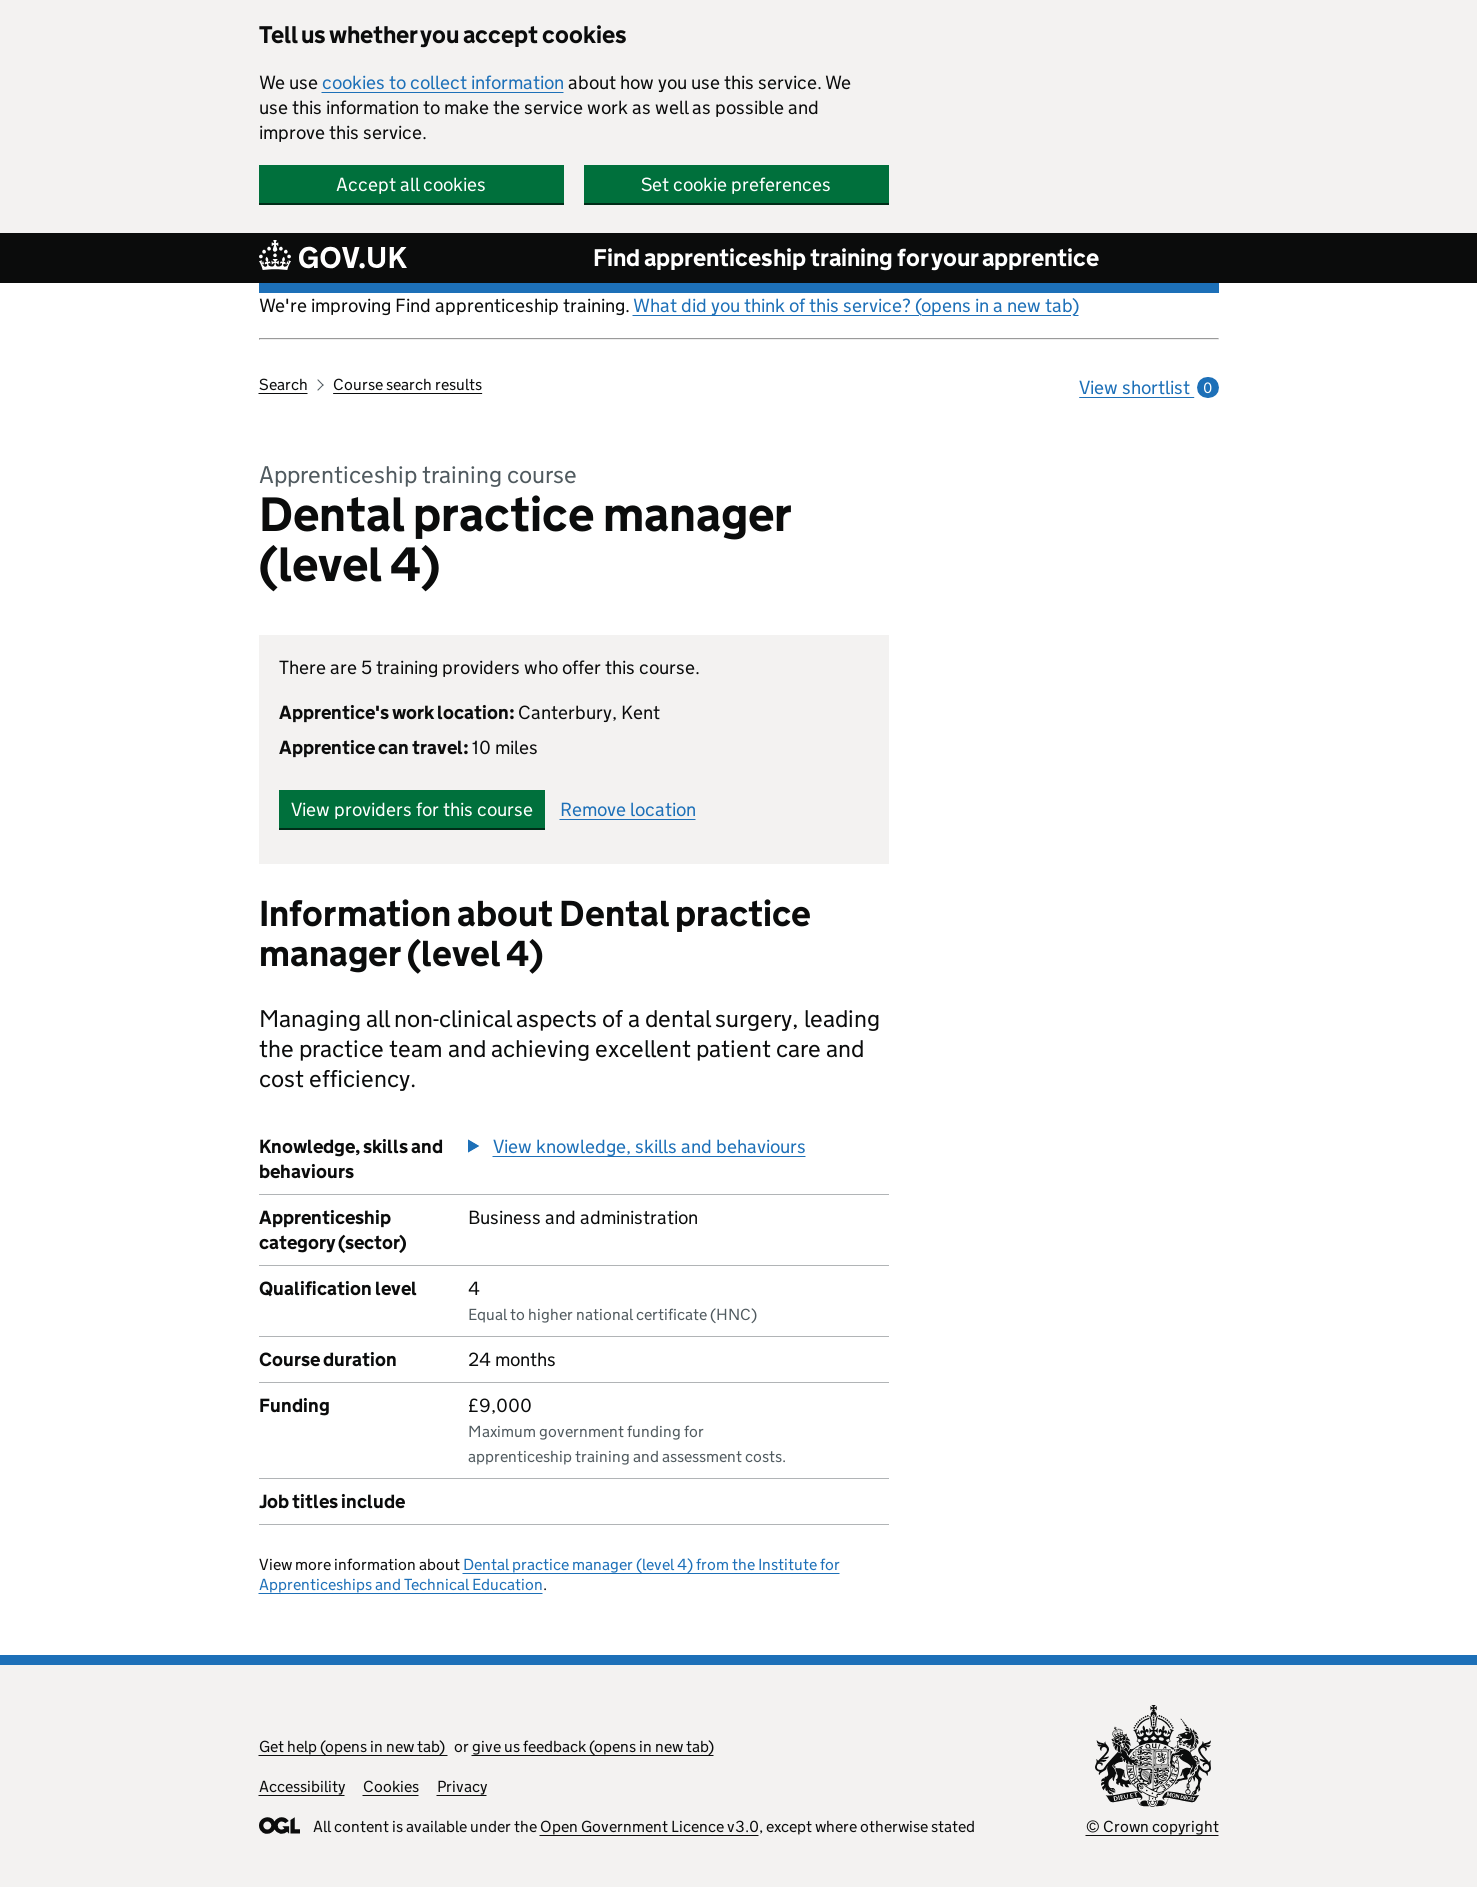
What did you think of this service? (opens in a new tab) (856, 305)
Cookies (391, 1786)
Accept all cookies (411, 184)
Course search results (407, 384)
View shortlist (1148, 387)
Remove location (628, 809)
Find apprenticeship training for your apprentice (846, 257)
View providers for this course (412, 809)
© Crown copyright (1152, 1826)
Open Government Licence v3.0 (649, 1826)
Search (283, 384)
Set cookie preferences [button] (736, 184)
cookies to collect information (443, 82)
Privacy (462, 1786)
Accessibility (302, 1786)
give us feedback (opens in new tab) (593, 1746)
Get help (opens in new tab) (353, 1746)
